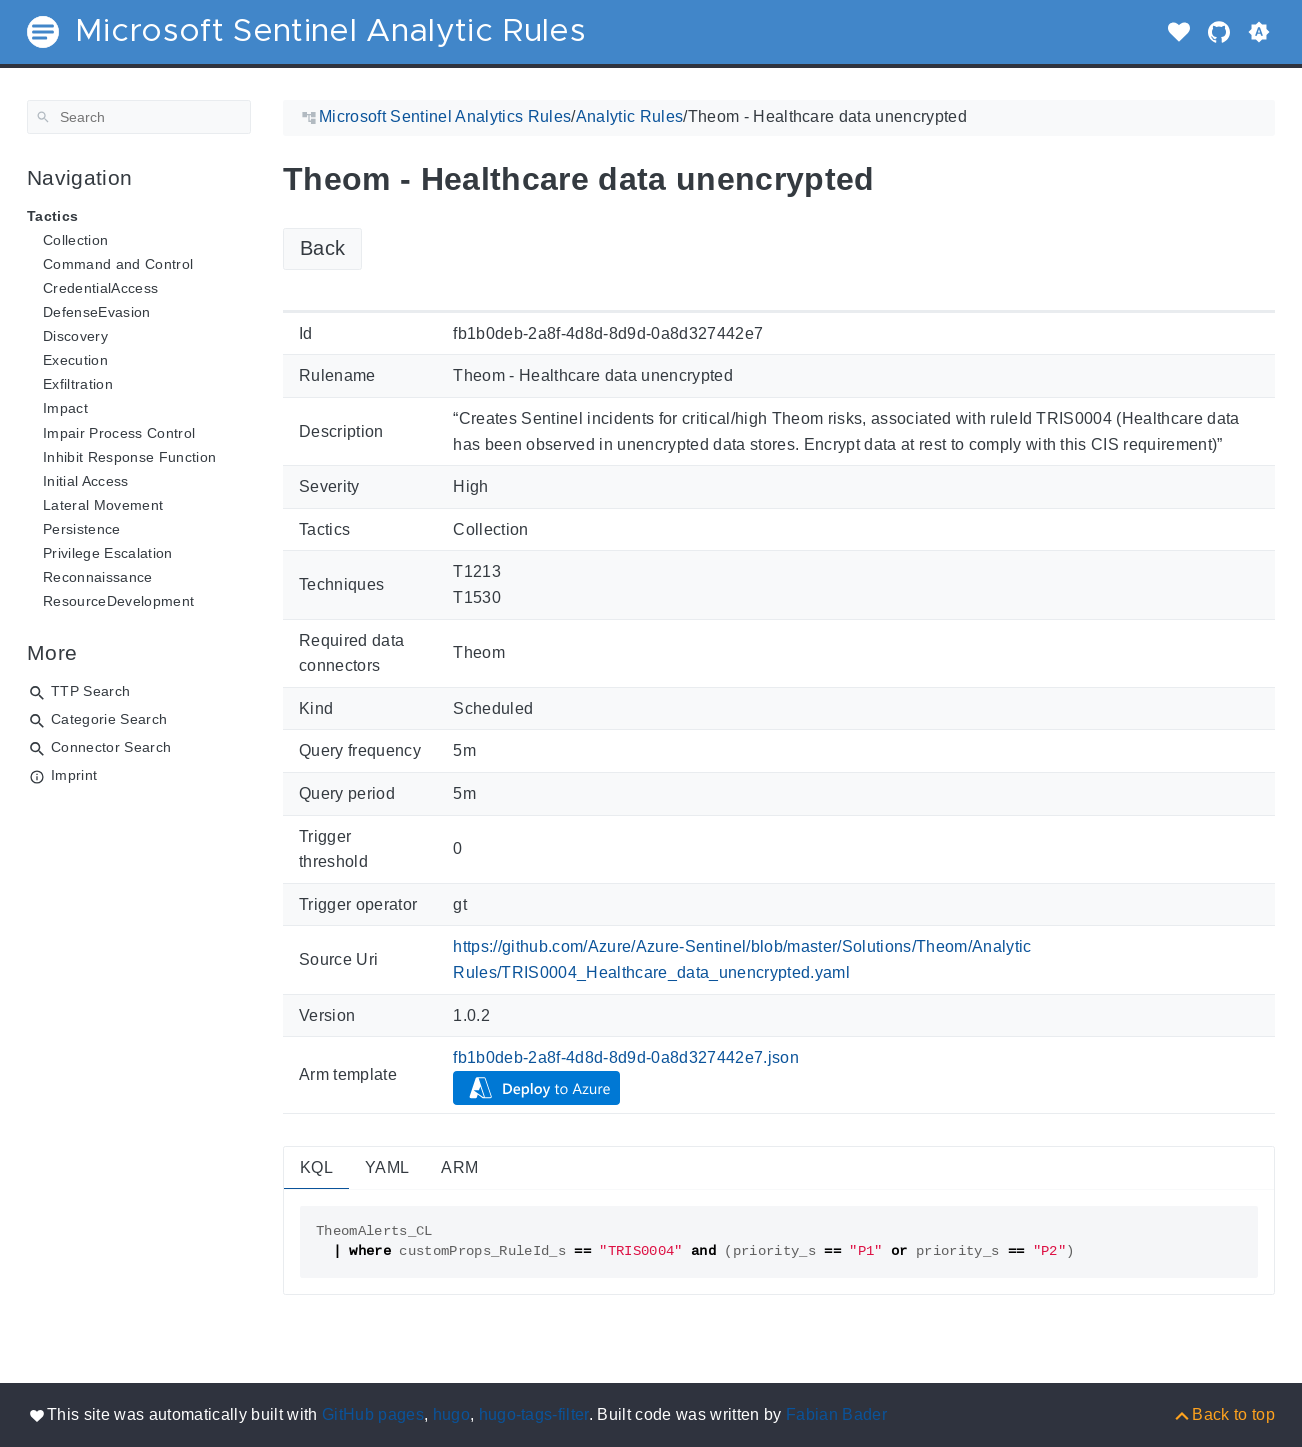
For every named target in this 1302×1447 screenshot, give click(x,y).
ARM (459, 1167)
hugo (451, 1414)
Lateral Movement (103, 505)
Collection (75, 240)
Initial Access (86, 481)
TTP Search (90, 691)
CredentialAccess (100, 288)
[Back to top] (1223, 1414)
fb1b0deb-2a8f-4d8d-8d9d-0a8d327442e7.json (626, 1057)
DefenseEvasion (97, 312)
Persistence (82, 529)
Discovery (75, 336)
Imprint (74, 775)
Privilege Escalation (108, 553)
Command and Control (118, 264)
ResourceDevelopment (118, 601)
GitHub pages (373, 1414)
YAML (387, 1167)
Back (322, 248)
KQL (316, 1167)
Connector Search (111, 747)
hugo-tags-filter (534, 1414)
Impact (65, 408)
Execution (75, 360)
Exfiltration (78, 384)
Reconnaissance (98, 577)
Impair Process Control (119, 433)
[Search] (139, 117)
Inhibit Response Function (129, 457)
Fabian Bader (836, 1414)
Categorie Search (109, 719)
